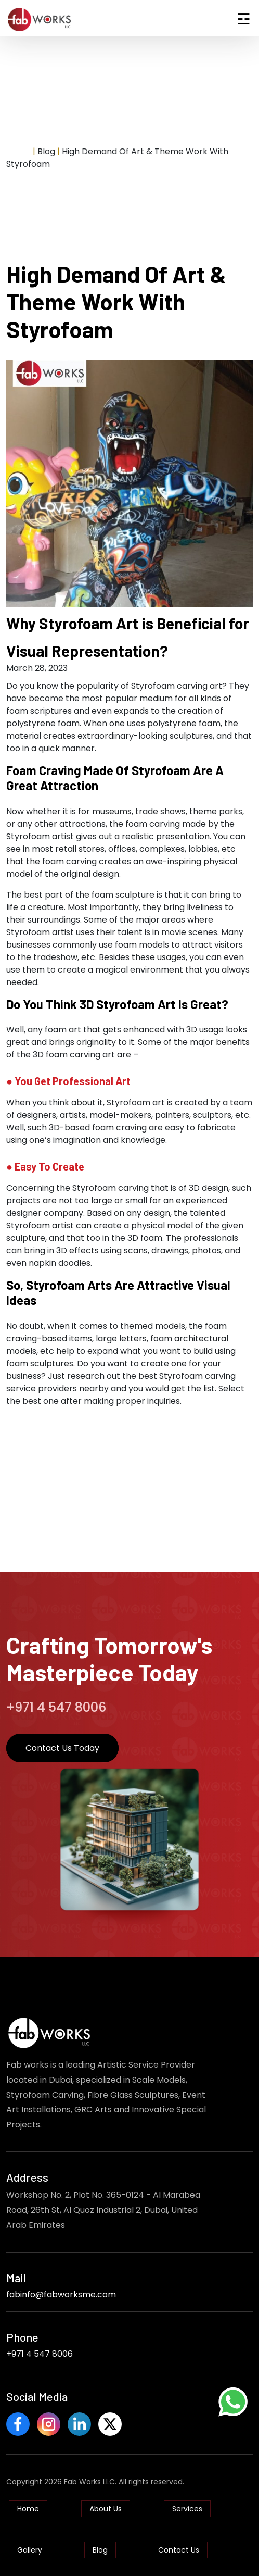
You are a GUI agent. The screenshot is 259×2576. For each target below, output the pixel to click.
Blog (100, 2550)
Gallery (29, 2550)
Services (187, 2509)
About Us (105, 2509)
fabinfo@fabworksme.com (61, 2294)
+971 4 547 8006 (39, 2354)
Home (18, 151)
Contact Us (178, 2550)
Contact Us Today (62, 1748)
